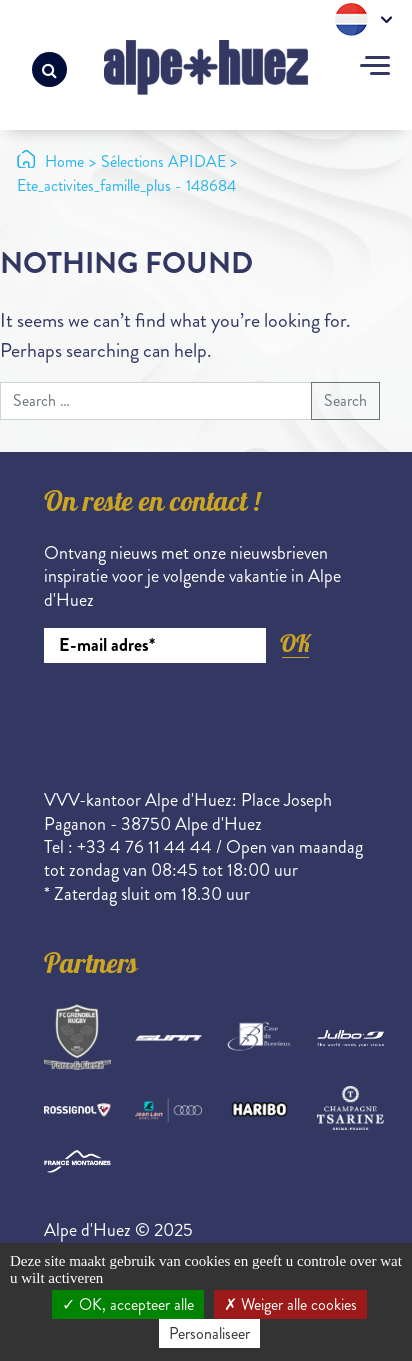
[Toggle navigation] (375, 68)
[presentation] (196, 718)
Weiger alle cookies (290, 1304)
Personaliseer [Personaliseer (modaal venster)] (209, 1333)
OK (295, 643)
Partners (91, 967)
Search (345, 400)
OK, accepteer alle (128, 1304)
